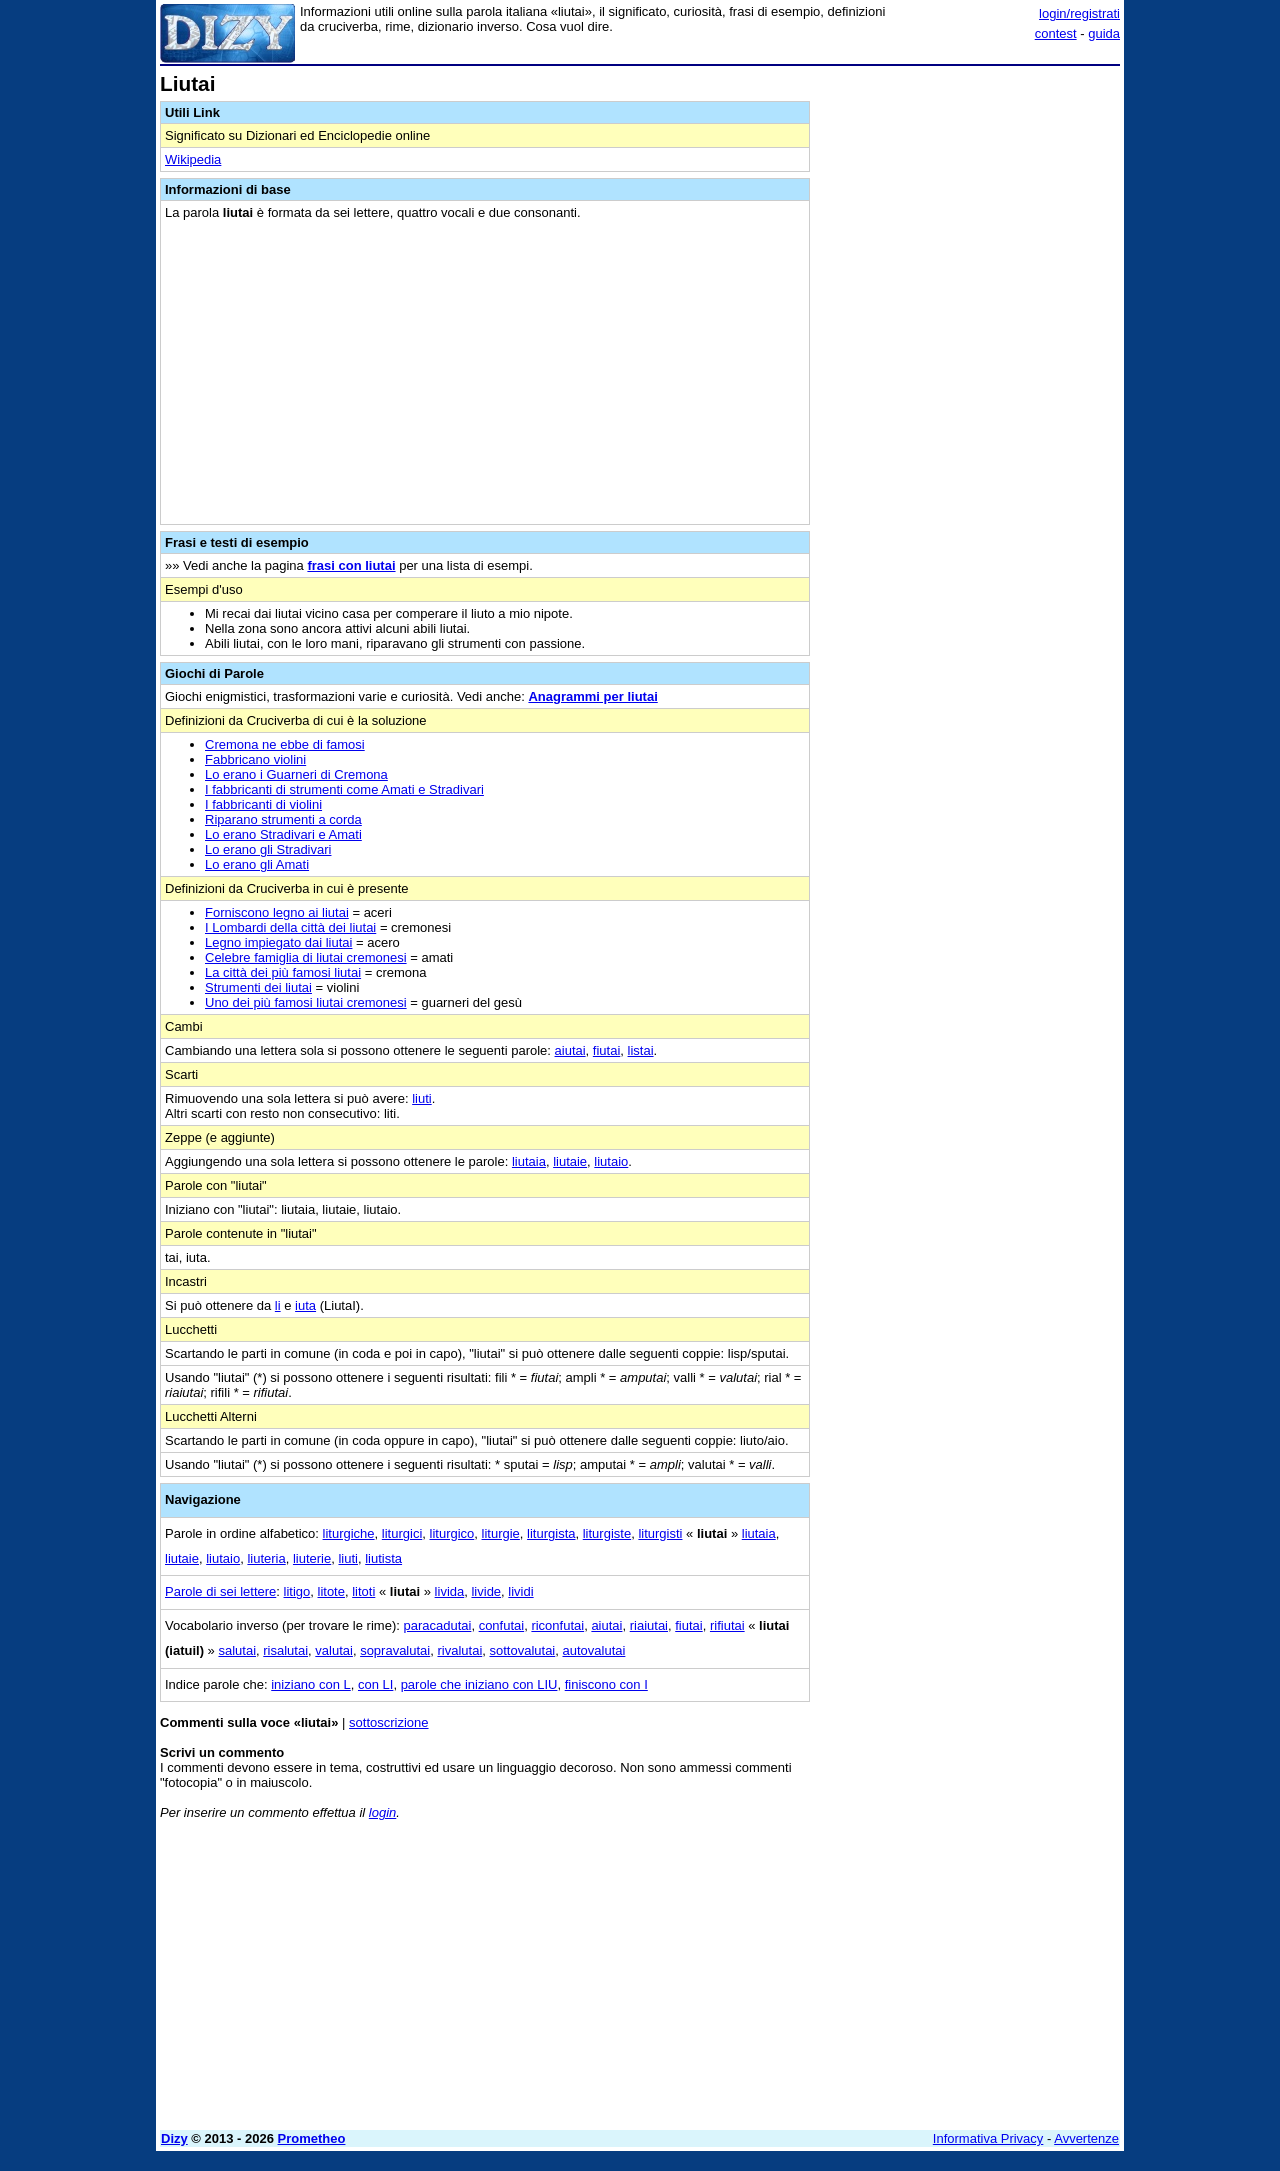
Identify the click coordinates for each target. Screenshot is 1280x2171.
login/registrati (1079, 13)
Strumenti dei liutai (258, 987)
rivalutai (459, 1650)
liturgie (501, 1533)
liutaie (570, 1161)
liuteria (266, 1558)
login (382, 1812)
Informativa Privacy (988, 2138)
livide (486, 1591)
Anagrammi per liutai (592, 696)
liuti (422, 1098)
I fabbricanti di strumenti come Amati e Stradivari (344, 789)
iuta (305, 1305)
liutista (383, 1558)
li (278, 1305)
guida (1104, 33)
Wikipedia (193, 159)
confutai (502, 1625)
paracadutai (437, 1625)
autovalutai (594, 1650)
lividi (520, 1591)
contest (1056, 33)
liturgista (551, 1533)
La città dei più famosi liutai (283, 972)
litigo (297, 1591)
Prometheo (312, 2138)
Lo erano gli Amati (257, 864)
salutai (237, 1650)
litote (331, 1591)
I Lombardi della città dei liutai (290, 927)
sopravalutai (395, 1650)
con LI (375, 1684)
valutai (334, 1650)
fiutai (606, 1050)
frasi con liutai (351, 565)
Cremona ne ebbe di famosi (285, 744)
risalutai (285, 1650)
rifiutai (727, 1625)
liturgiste (607, 1533)
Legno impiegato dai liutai (278, 942)
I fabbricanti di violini (263, 804)
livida (450, 1591)
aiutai (570, 1050)
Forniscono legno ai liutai (277, 912)
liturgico (452, 1533)
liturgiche (349, 1533)
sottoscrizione (388, 1722)
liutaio (611, 1161)
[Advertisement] (970, 373)
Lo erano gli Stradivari (268, 849)
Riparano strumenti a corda (283, 819)
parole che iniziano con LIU (479, 1684)
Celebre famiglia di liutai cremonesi (306, 957)
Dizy (174, 2138)
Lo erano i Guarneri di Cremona (296, 774)
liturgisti (660, 1533)
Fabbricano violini (255, 759)
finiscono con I (606, 1684)
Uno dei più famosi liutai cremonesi (306, 1002)
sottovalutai (523, 1650)
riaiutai (649, 1625)
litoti (363, 1591)
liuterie (312, 1558)
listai (641, 1050)
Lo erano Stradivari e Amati (283, 834)
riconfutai (557, 1625)
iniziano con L (311, 1684)
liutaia (529, 1161)
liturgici (402, 1533)
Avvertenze (1086, 2138)
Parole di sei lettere (220, 1591)
